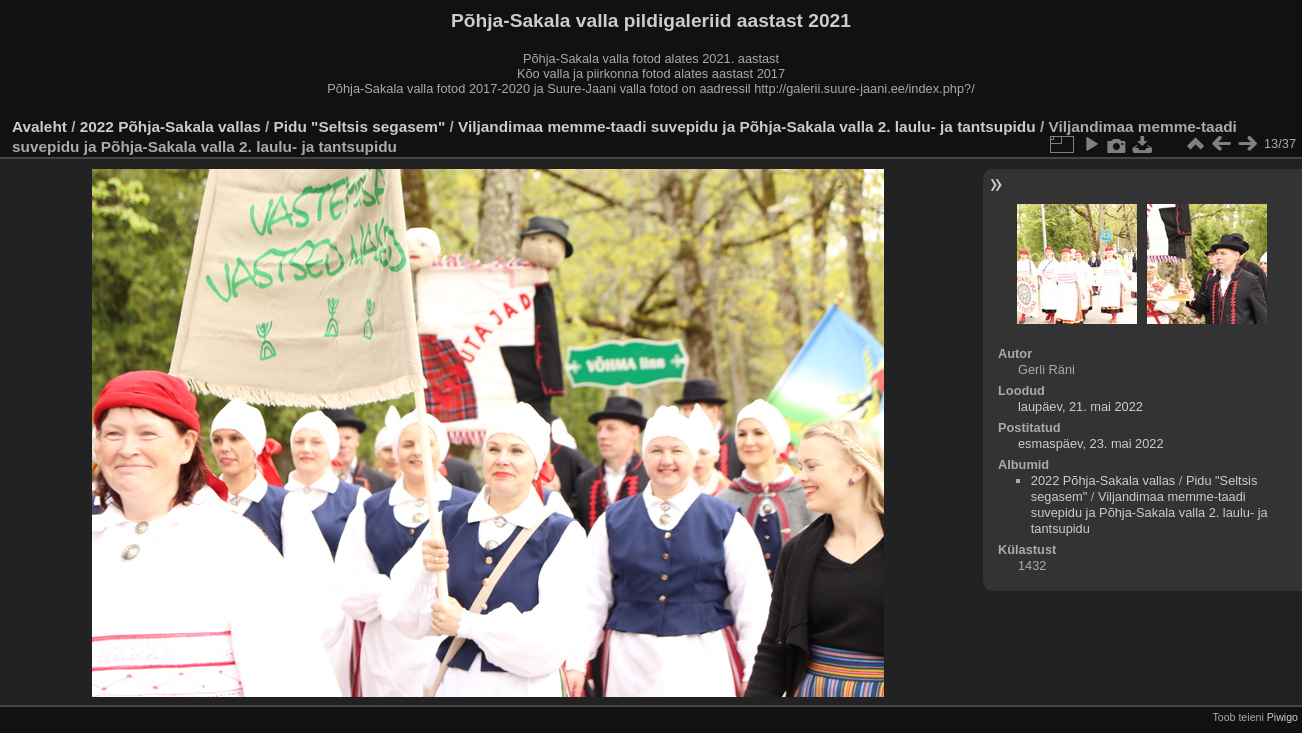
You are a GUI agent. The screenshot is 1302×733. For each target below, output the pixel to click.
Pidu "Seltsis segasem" (360, 126)
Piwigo (1282, 717)
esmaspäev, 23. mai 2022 (1091, 443)
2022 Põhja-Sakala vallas (170, 126)
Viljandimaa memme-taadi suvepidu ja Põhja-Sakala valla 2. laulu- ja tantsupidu (749, 126)
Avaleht (39, 126)
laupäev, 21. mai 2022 (1080, 406)
